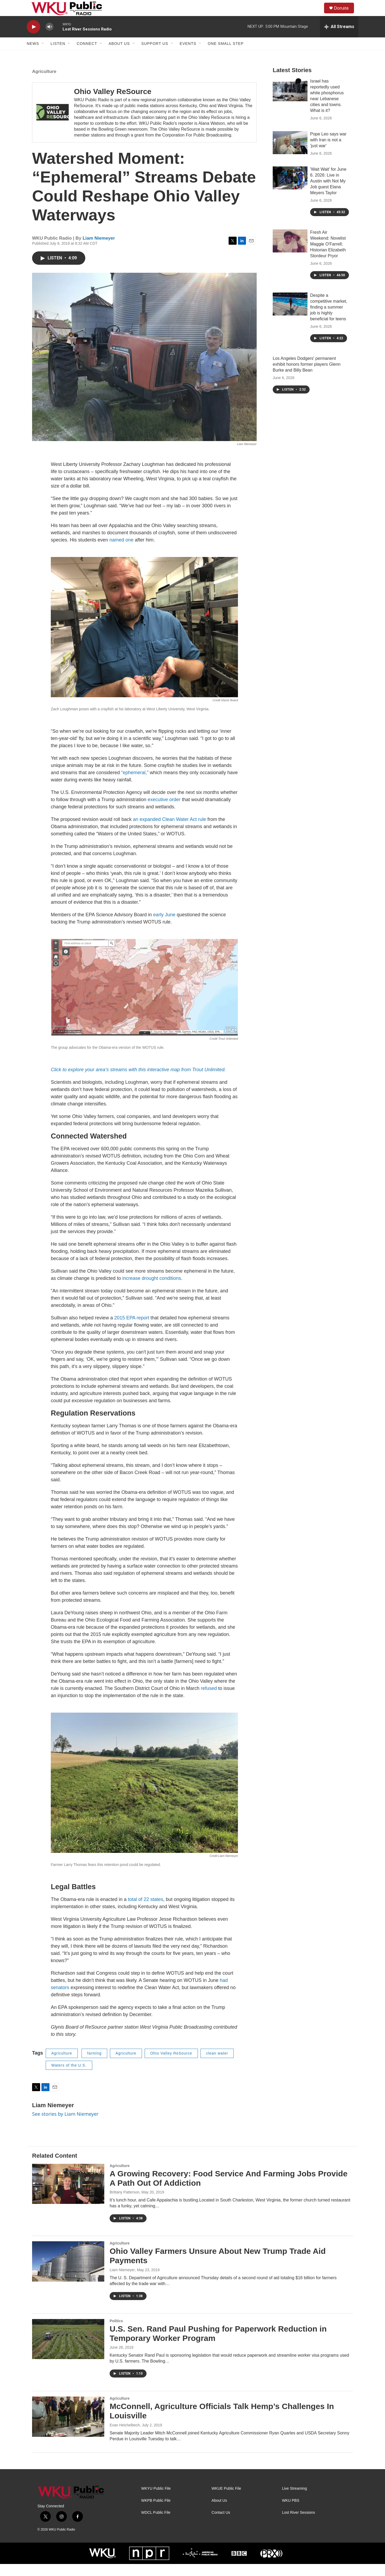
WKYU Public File (156, 2501)
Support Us (154, 55)
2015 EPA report (131, 1329)
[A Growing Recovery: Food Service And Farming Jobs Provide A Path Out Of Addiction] (68, 2196)
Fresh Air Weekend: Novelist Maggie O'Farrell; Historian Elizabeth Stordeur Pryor (328, 256)
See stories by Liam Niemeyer (65, 2126)
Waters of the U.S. (69, 2077)
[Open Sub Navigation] (43, 55)
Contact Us (220, 2525)
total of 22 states (145, 1911)
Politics (116, 2333)
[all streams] (339, 38)
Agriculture (44, 83)
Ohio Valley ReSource (112, 103)
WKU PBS (290, 2513)
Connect (87, 55)
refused (209, 1700)
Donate (344, 14)
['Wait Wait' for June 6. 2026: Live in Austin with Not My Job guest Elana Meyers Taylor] (290, 189)
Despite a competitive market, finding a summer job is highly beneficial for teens (328, 319)
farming (94, 2065)
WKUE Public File (226, 2501)
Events (188, 55)
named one (121, 552)
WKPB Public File (156, 2513)
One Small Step (226, 55)
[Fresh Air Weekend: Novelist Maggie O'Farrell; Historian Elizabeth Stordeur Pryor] (290, 252)
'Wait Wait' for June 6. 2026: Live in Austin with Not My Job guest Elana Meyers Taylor (328, 193)
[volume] (49, 39)
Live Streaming (294, 2501)
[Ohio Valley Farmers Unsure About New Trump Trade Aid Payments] (68, 2273)
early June (164, 926)
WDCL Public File (155, 2525)
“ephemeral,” (134, 784)
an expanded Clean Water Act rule (169, 831)
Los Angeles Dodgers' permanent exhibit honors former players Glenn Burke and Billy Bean (306, 376)
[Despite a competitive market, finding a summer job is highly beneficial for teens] (290, 316)
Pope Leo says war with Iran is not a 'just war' (328, 152)
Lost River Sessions (298, 2525)
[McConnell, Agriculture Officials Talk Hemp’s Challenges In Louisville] (68, 2429)
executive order (164, 811)
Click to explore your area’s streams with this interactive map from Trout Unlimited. (138, 1081)
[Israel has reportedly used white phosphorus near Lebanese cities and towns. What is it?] (290, 101)
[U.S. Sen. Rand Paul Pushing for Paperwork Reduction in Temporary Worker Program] (68, 2351)
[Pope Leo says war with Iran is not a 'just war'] (290, 154)
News (33, 55)
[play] (33, 39)
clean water (217, 2065)
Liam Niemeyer (99, 250)
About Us (119, 55)
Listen (58, 55)
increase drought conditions (151, 1290)
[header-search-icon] (318, 14)
